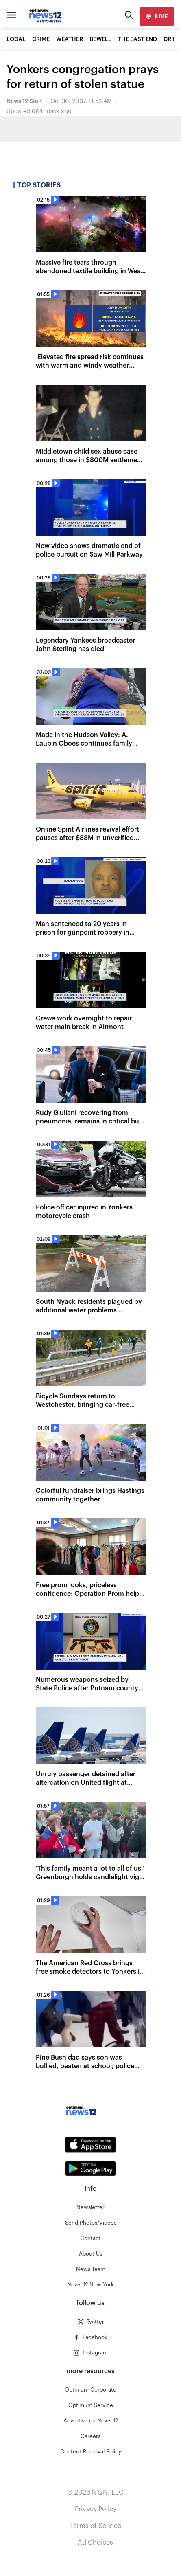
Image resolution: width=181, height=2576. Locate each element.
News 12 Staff (24, 101)
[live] (157, 16)
